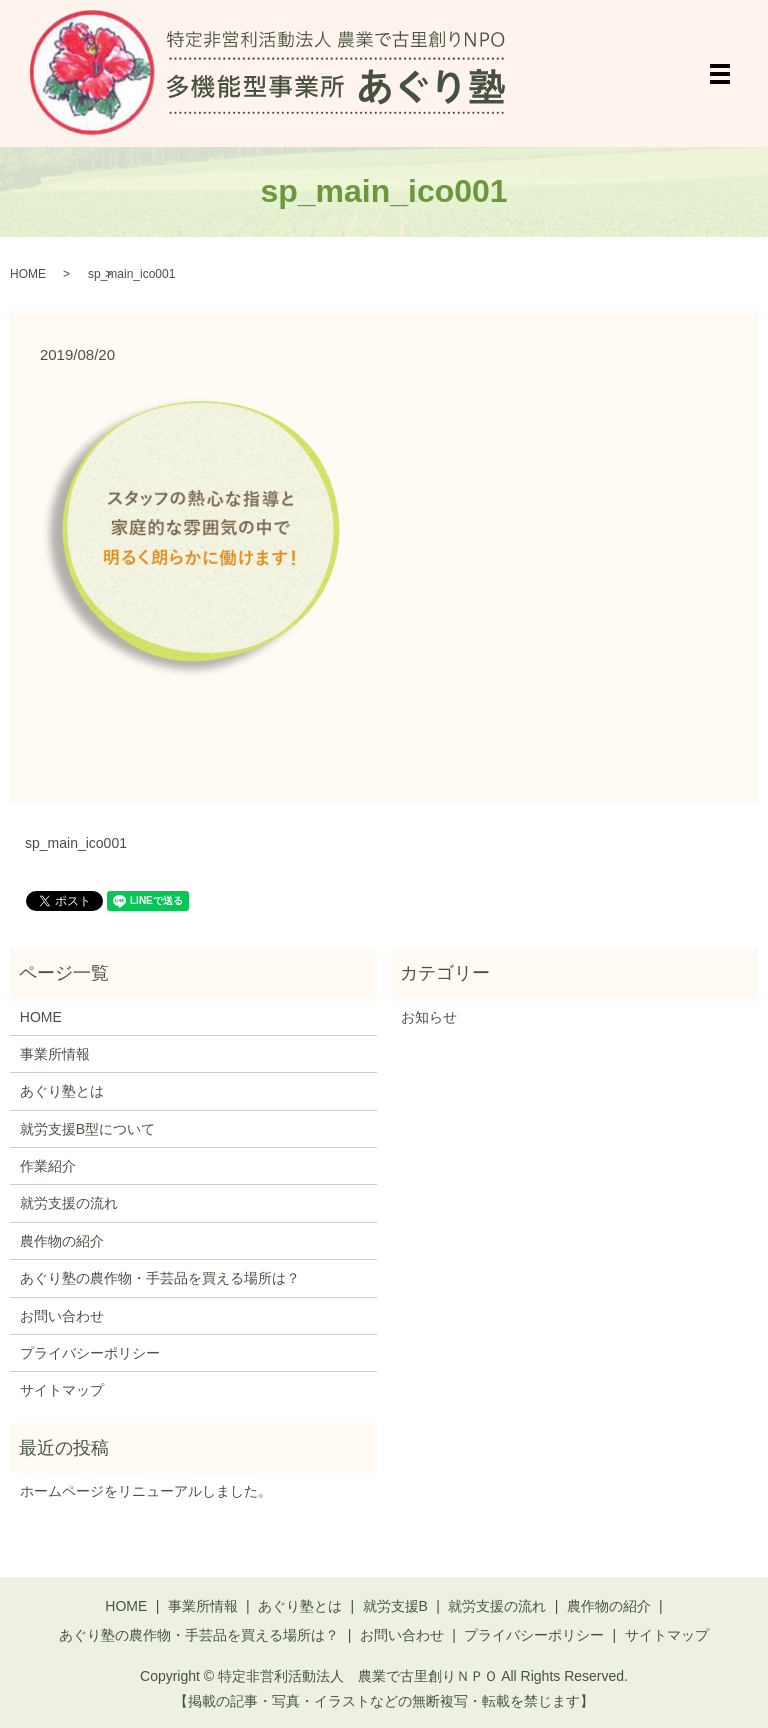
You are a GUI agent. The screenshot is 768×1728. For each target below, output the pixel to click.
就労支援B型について (87, 1129)
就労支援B (395, 1606)
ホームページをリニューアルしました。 (146, 1491)
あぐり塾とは (62, 1091)
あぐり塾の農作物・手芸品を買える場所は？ (160, 1278)
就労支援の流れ (69, 1203)
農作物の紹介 (62, 1241)
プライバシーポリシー (90, 1353)
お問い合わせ (62, 1316)
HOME (28, 274)
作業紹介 (48, 1166)
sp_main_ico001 (76, 843)
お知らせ (429, 1017)
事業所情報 (55, 1054)
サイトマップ (62, 1390)
